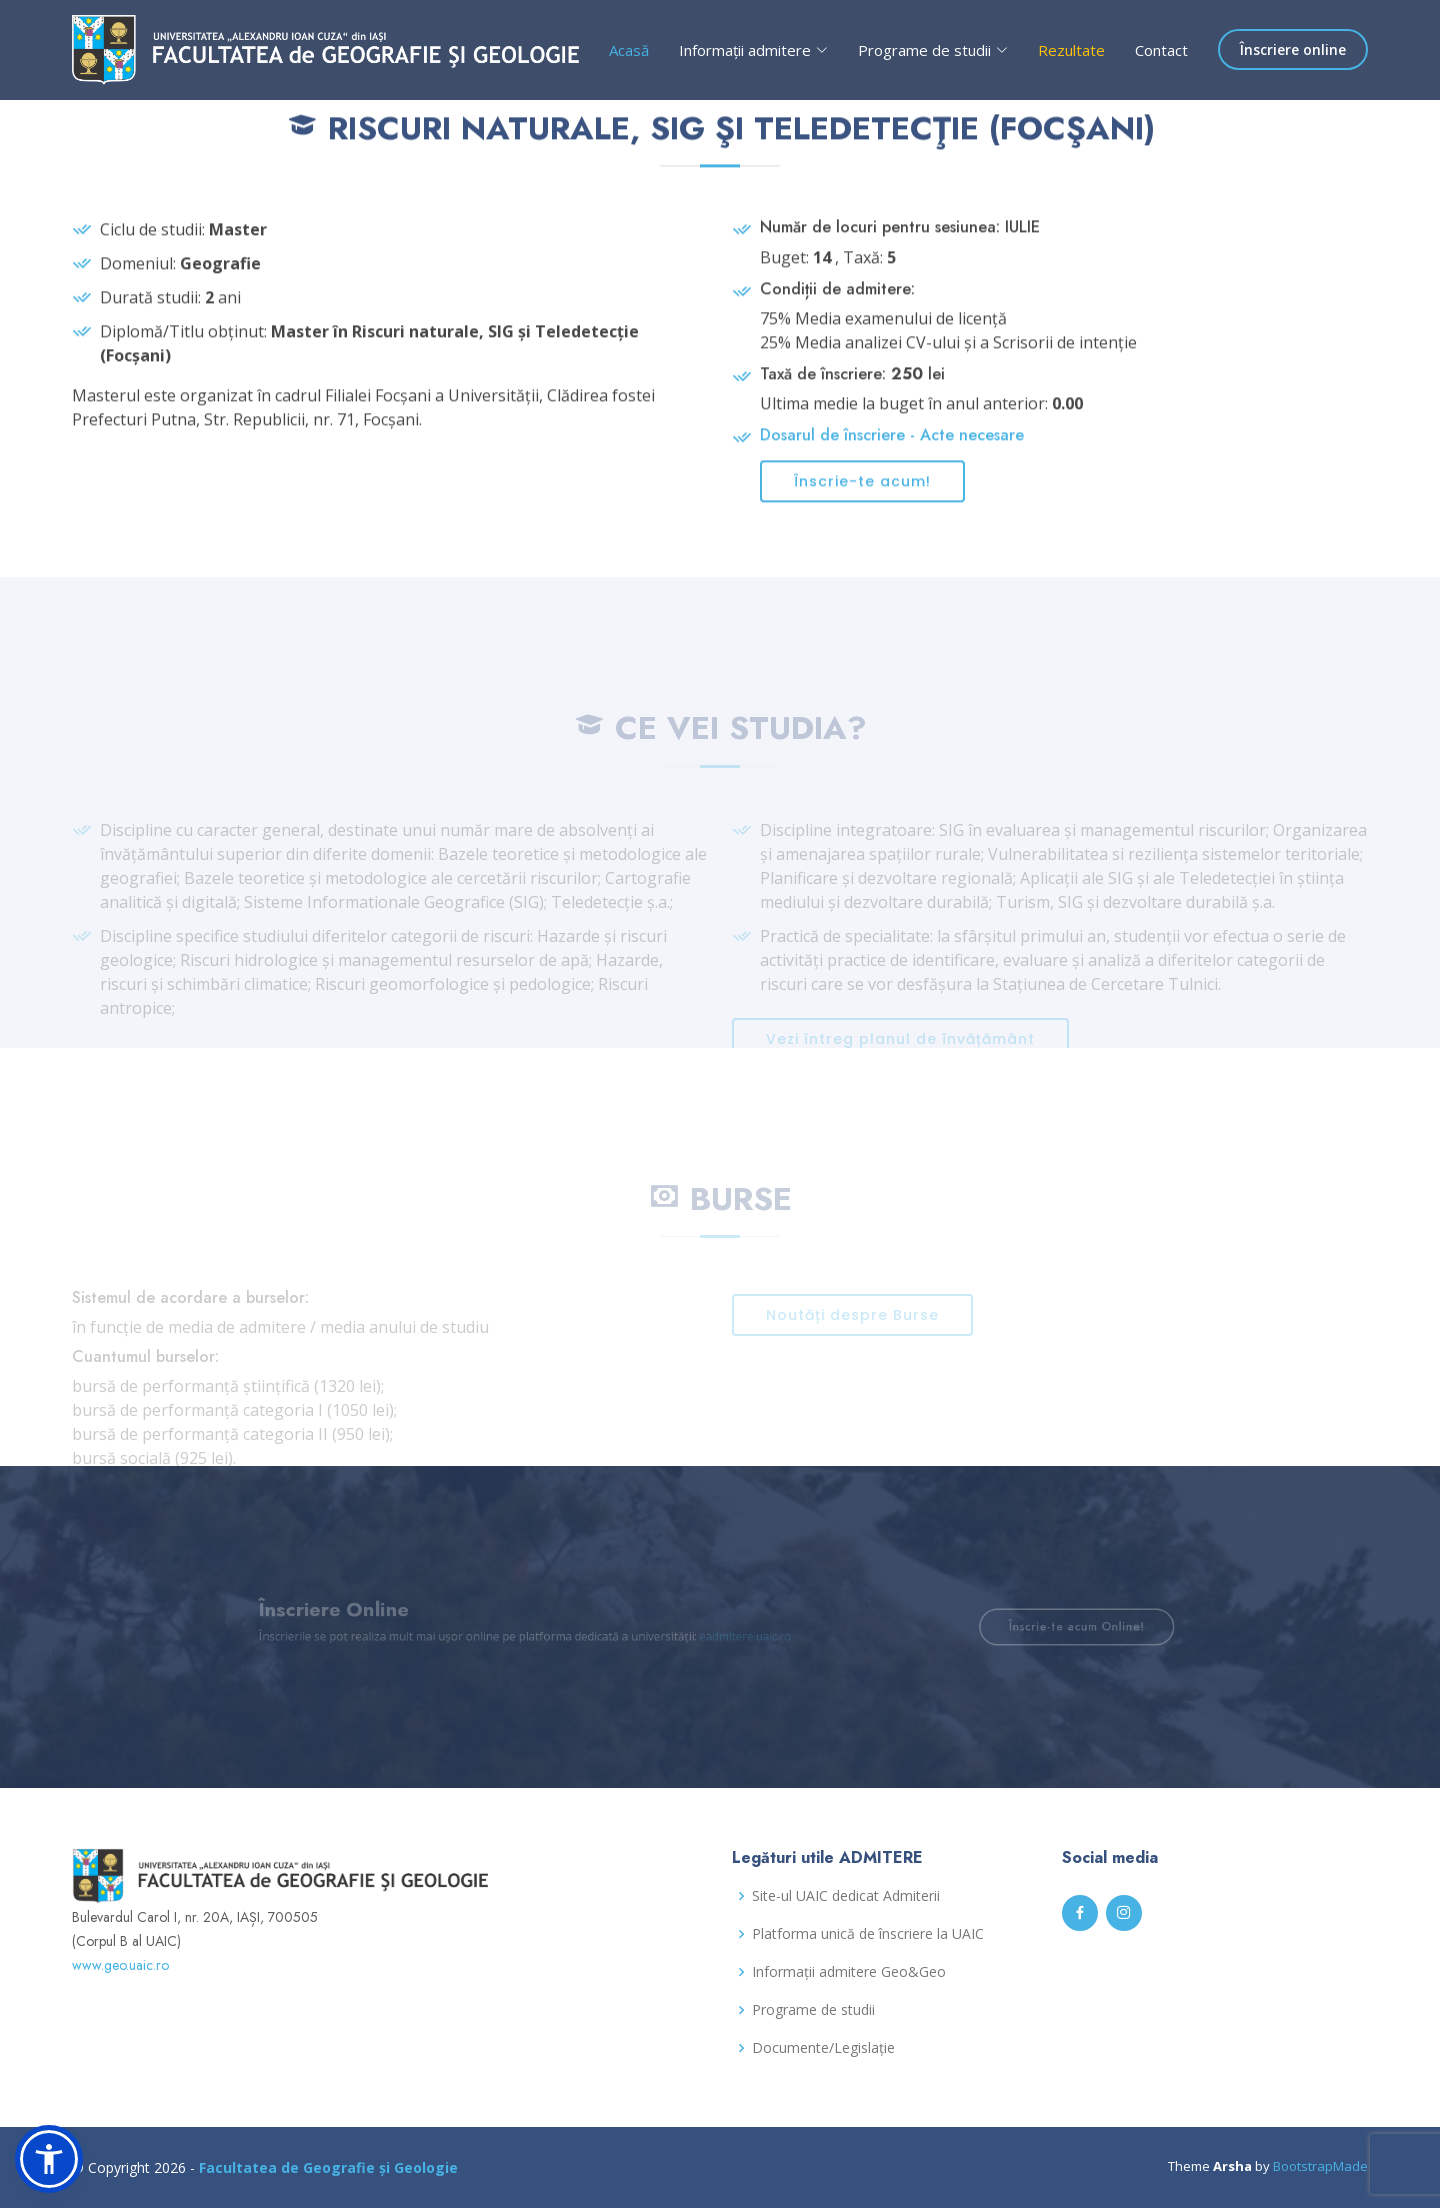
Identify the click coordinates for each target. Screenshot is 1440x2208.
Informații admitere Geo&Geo (849, 1972)
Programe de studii (813, 2010)
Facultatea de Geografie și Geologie (328, 2167)
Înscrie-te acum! (862, 495)
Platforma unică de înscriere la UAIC (868, 1934)
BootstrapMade (1320, 2166)
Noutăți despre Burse (852, 1336)
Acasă (629, 50)
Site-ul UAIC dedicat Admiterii (846, 1896)
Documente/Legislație (823, 2048)
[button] (49, 2159)
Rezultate (1071, 50)
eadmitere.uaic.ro (742, 1635)
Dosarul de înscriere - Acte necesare (892, 448)
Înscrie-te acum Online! (1034, 1627)
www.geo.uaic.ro (120, 1965)
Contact (1161, 50)
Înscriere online (1293, 49)
